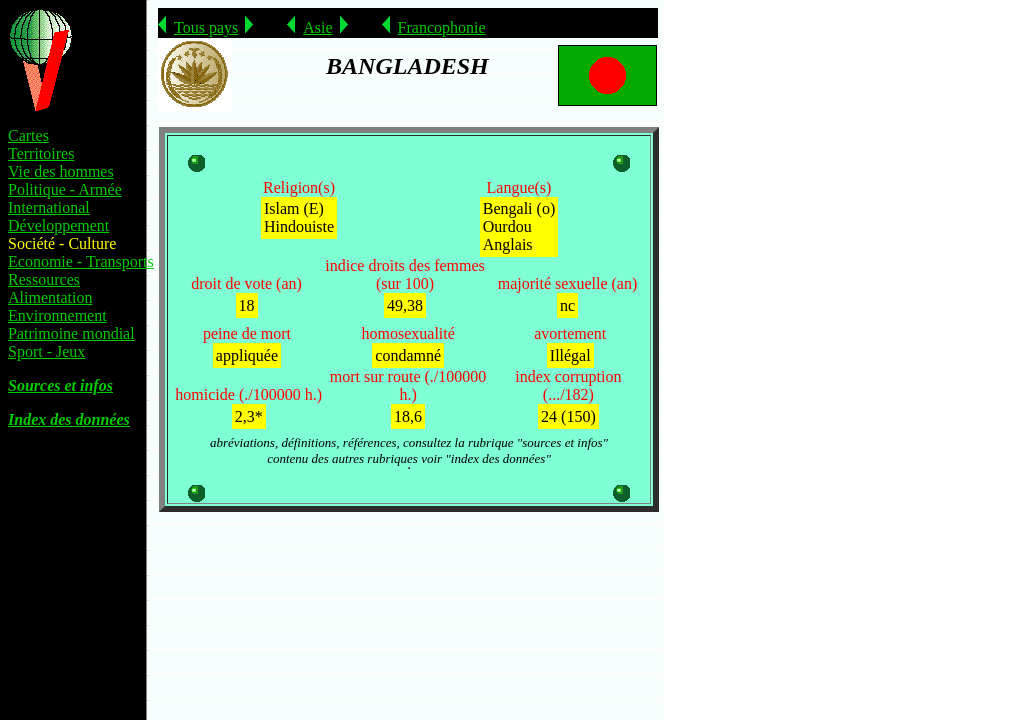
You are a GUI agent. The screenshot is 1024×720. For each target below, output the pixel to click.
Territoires (41, 153)
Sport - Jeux (46, 351)
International (49, 207)
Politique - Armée (65, 189)
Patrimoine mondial (71, 333)
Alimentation (50, 297)
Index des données (69, 419)
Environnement (57, 315)
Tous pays (206, 27)
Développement (58, 225)
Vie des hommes (61, 171)
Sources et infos (60, 385)
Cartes (28, 135)
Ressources (44, 279)
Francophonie (442, 27)
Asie (317, 27)
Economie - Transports (81, 261)
